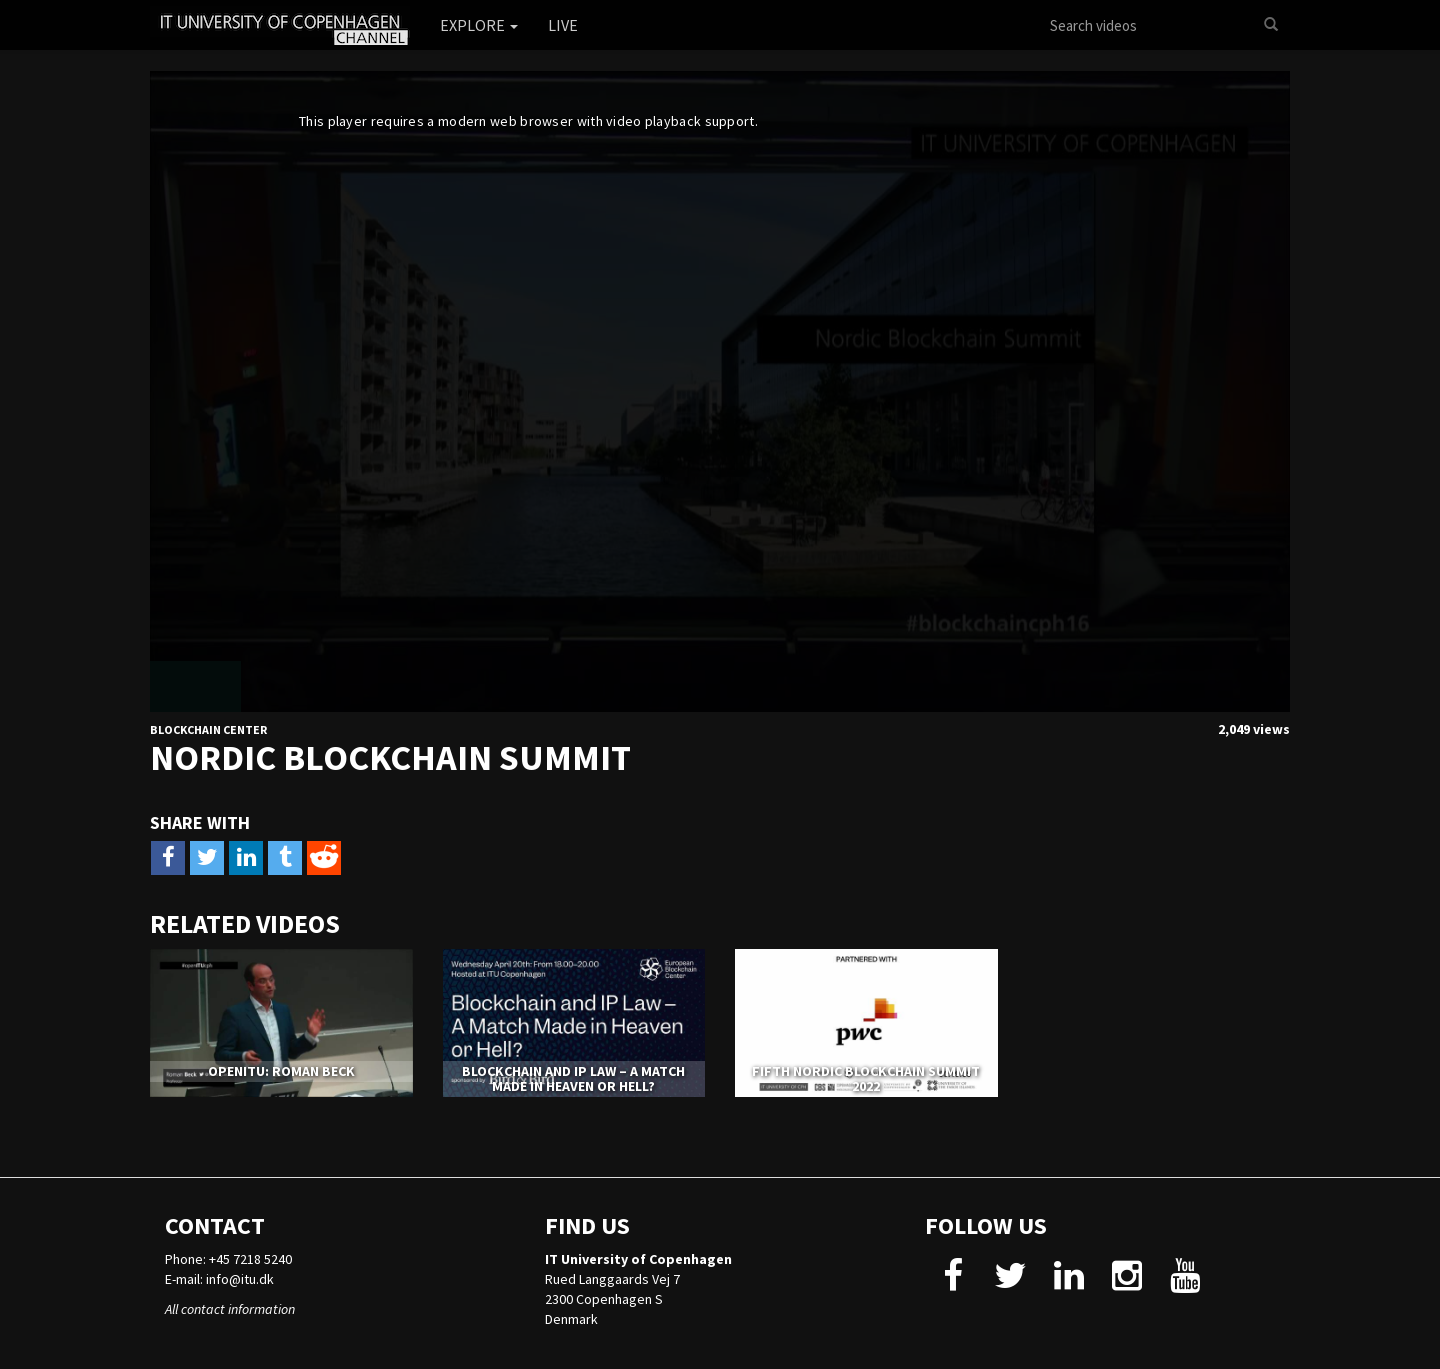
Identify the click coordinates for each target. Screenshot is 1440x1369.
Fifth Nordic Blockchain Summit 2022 (866, 1078)
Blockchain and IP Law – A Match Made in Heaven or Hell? (573, 1078)
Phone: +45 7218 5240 (228, 1259)
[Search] (1271, 25)
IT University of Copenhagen (638, 1259)
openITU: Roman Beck (281, 1071)
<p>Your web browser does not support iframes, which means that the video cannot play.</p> (720, 391)
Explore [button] (479, 25)
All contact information (230, 1309)
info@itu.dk (240, 1279)
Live (563, 25)
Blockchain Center (208, 729)
